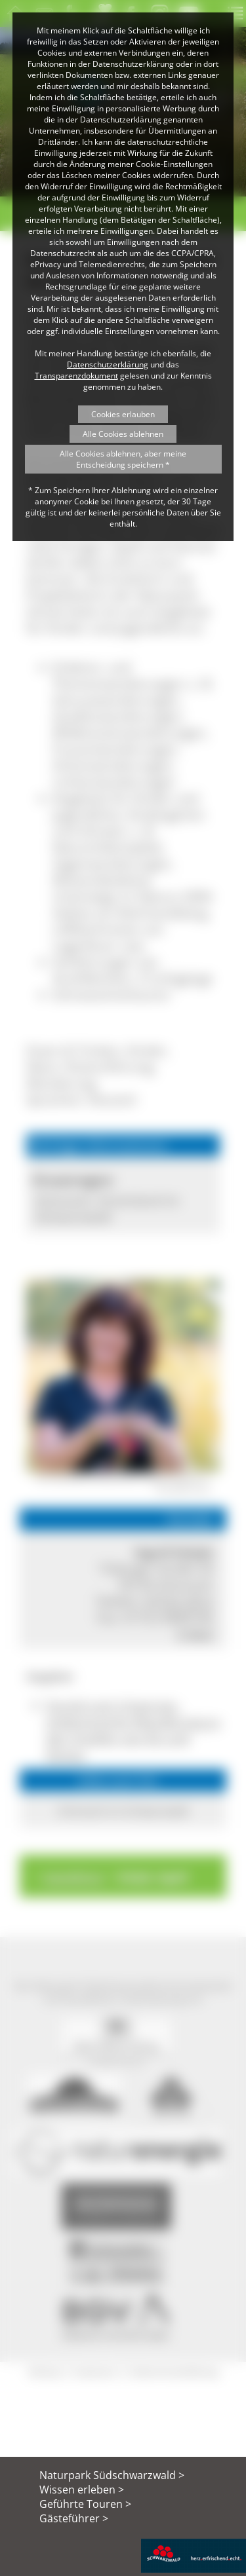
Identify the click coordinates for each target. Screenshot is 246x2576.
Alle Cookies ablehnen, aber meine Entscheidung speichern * (123, 459)
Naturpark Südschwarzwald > (111, 2475)
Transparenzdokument (76, 375)
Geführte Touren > (85, 2504)
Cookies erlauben (123, 414)
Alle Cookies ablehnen (123, 433)
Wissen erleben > (81, 2489)
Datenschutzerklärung (107, 364)
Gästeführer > (73, 2518)
